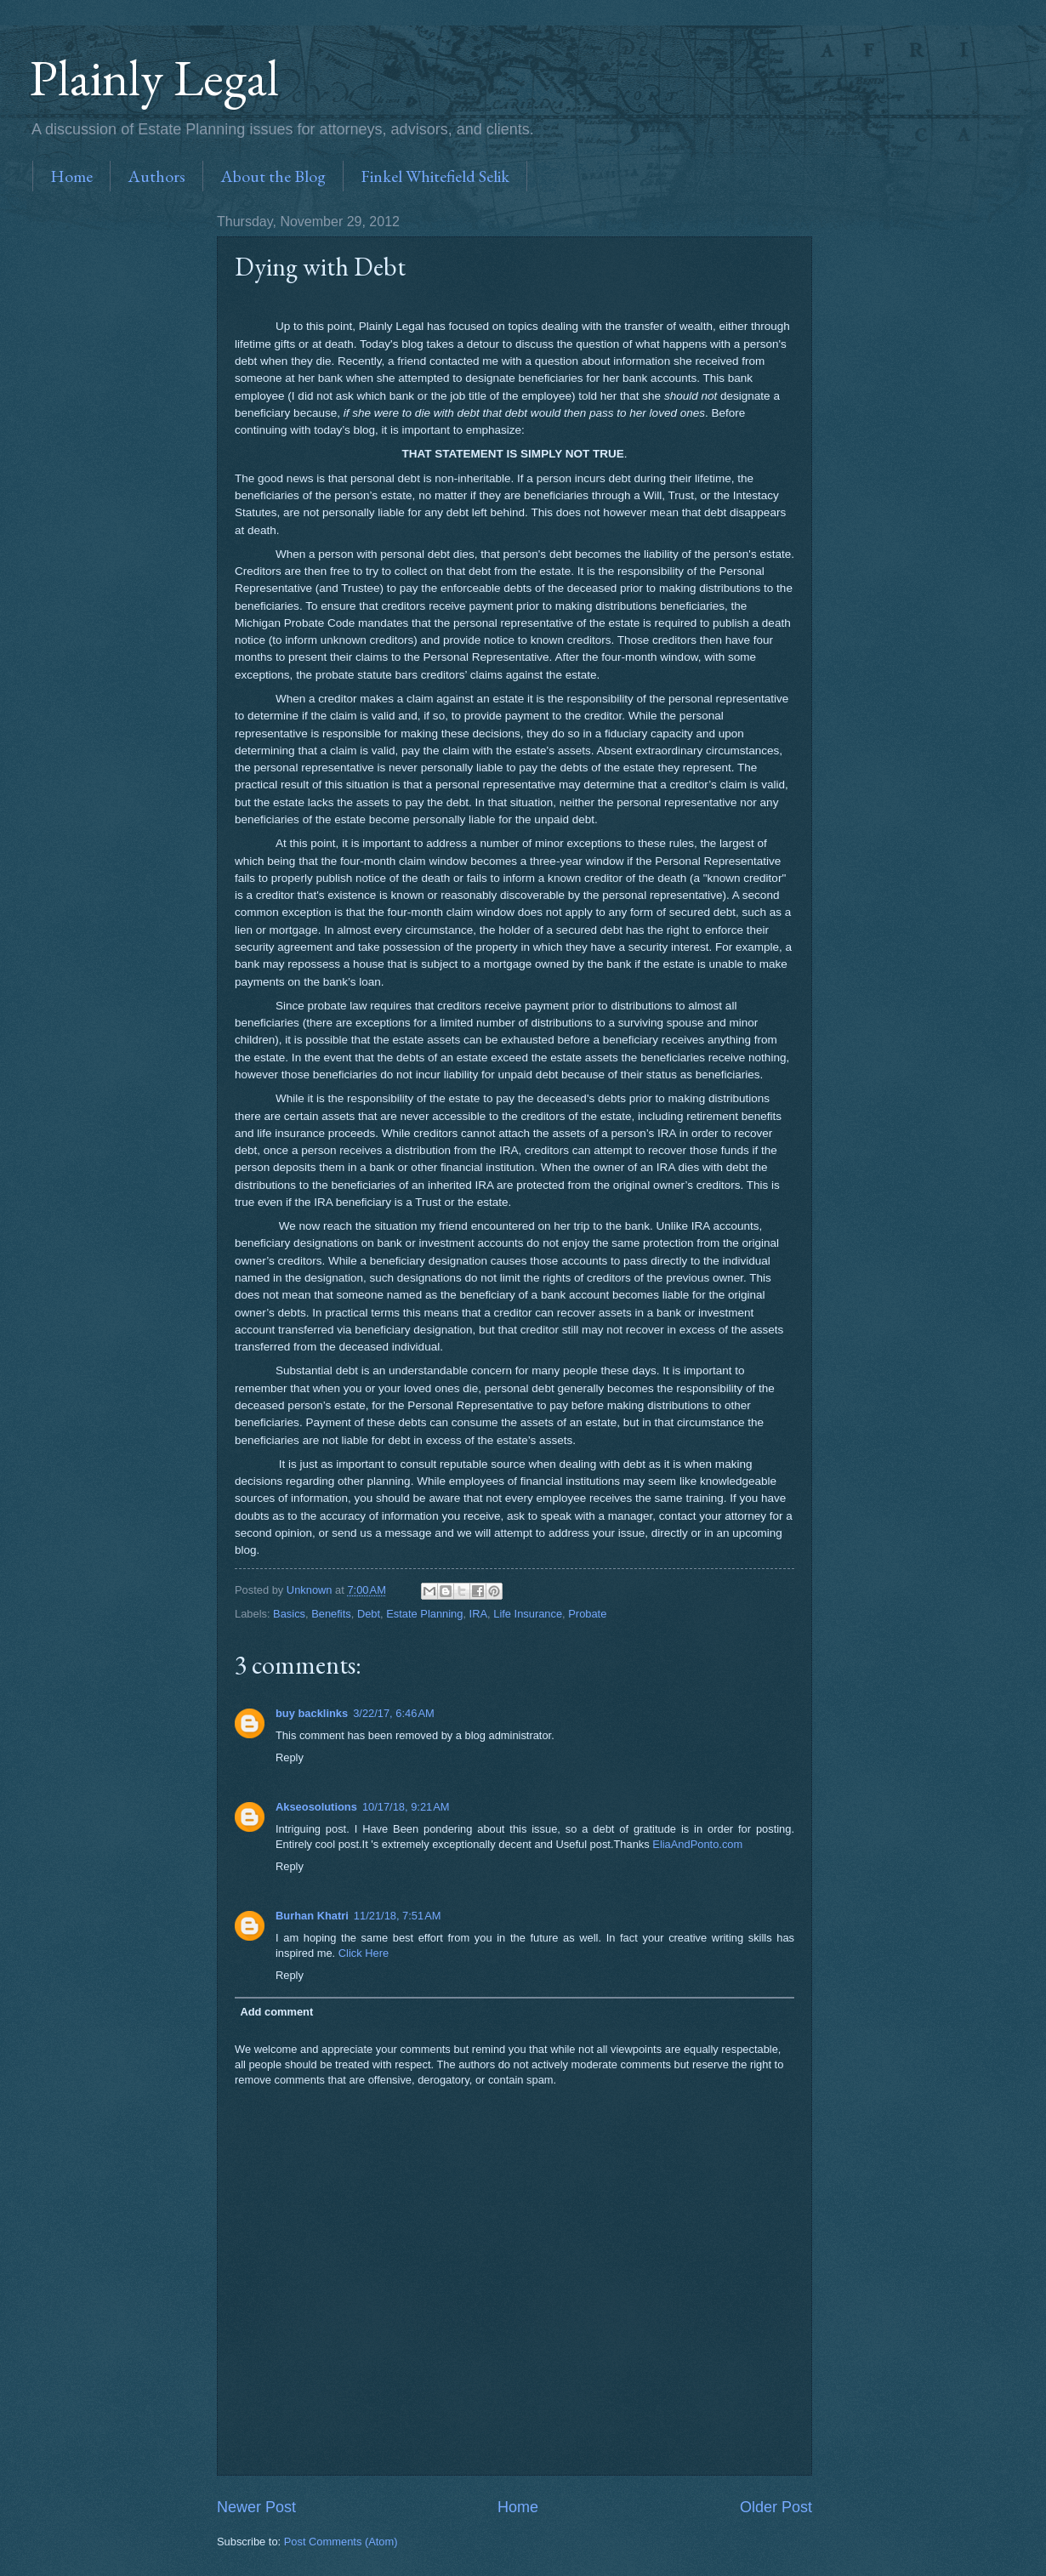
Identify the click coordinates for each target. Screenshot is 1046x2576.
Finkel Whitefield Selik (435, 176)
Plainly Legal (154, 77)
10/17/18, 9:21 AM (406, 1806)
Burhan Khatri (312, 1915)
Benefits (331, 1613)
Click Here (363, 1953)
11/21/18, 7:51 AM (397, 1915)
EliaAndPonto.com (697, 1844)
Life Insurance (527, 1613)
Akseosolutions (316, 1806)
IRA (478, 1613)
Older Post (776, 2507)
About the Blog (273, 176)
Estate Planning (424, 1613)
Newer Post (256, 2507)
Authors (156, 176)
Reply (290, 1757)
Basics (289, 1613)
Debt (368, 1613)
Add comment (276, 2011)
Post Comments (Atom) (341, 2541)
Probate (587, 1613)
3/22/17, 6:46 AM (394, 1713)
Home (71, 176)
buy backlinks (312, 1713)
